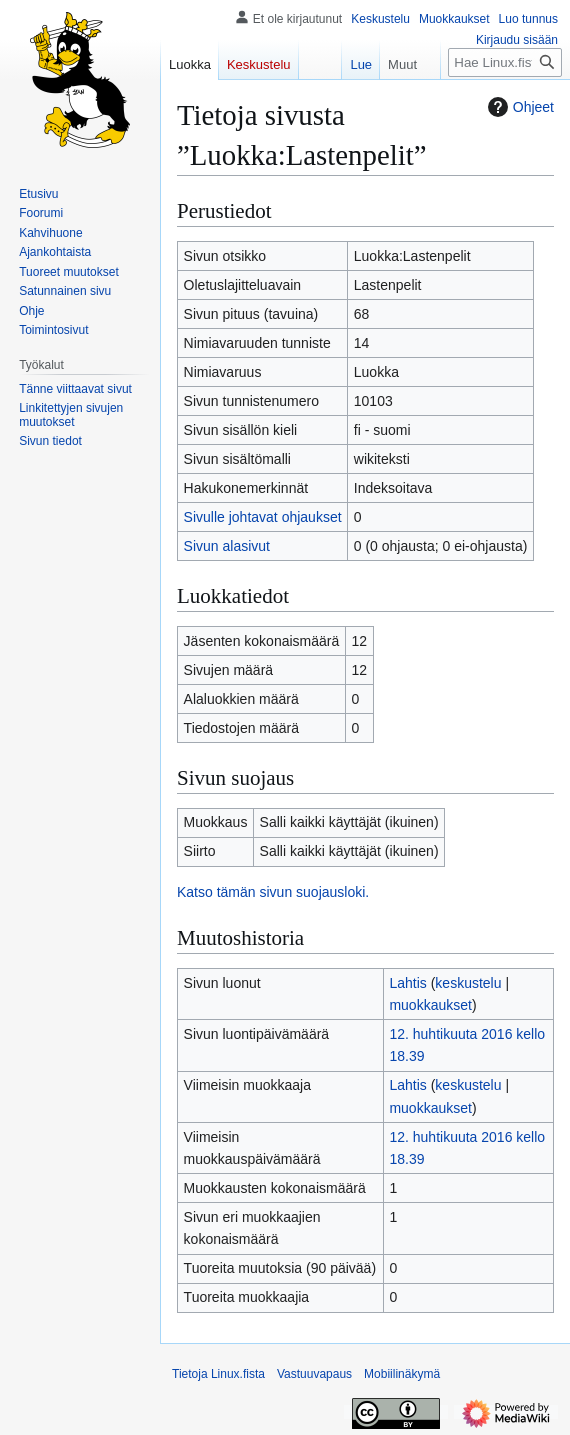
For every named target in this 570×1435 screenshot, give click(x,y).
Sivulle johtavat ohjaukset (263, 517)
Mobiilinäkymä (402, 1374)
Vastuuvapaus (314, 1374)
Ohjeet (518, 107)
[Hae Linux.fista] (505, 62)
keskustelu (468, 983)
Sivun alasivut (227, 546)
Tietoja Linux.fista (218, 1374)
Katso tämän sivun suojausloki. (273, 892)
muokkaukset (430, 1005)
